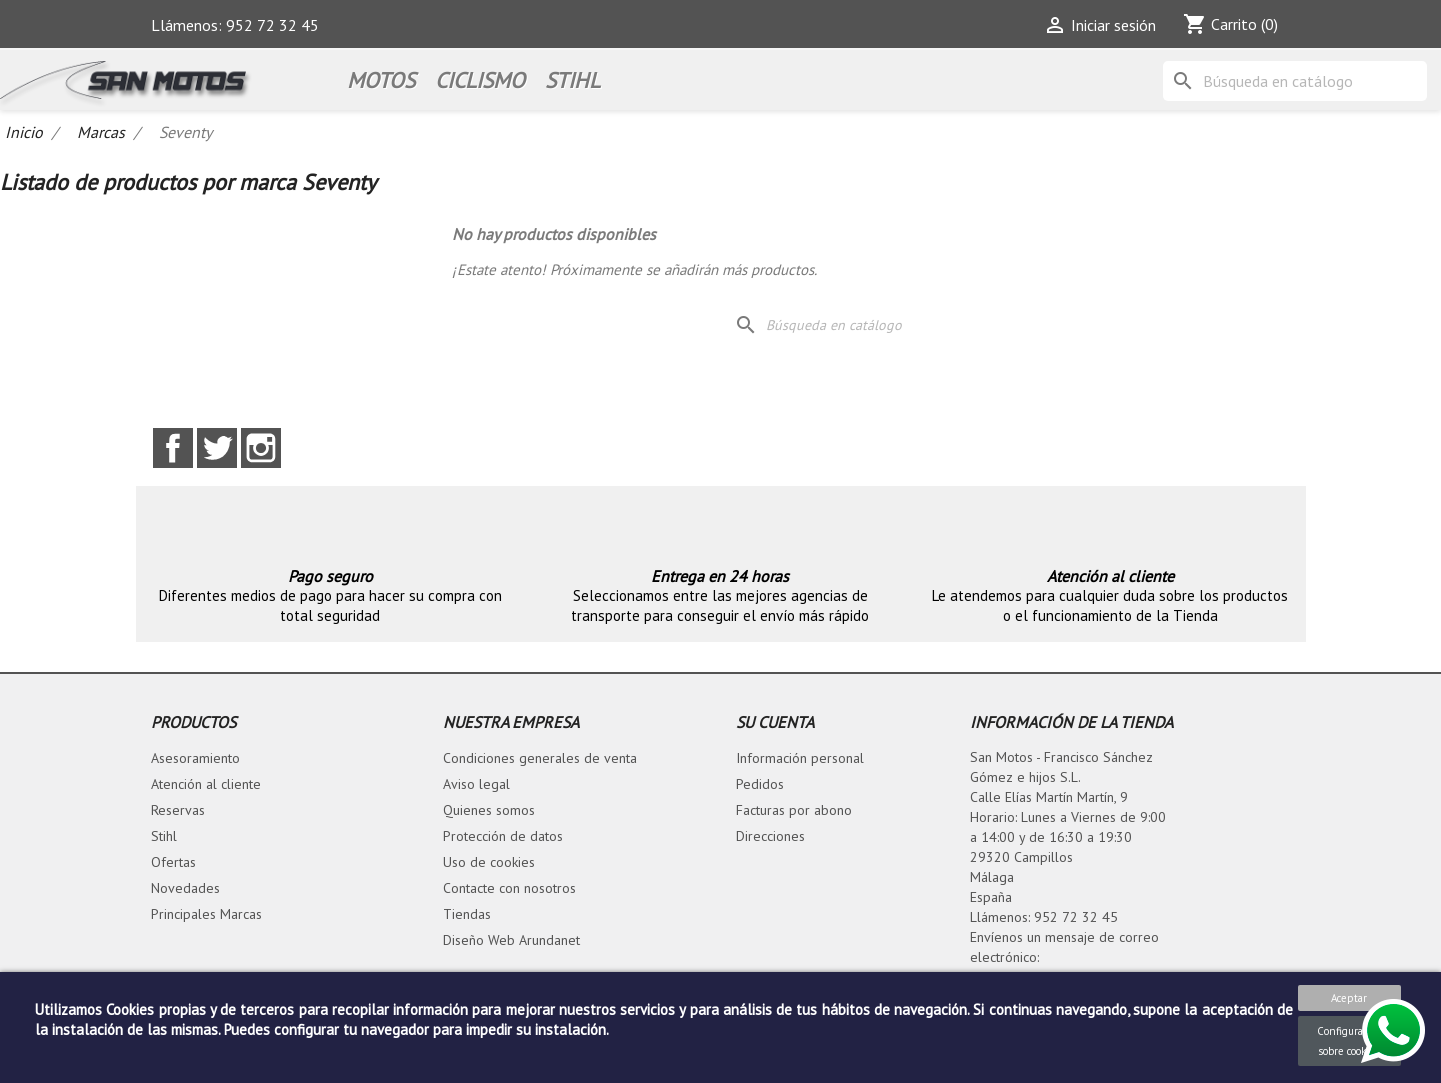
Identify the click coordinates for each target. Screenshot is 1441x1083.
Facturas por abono (794, 810)
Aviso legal (476, 784)
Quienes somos (489, 810)
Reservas (178, 810)
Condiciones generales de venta (540, 758)
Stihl (164, 836)
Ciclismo (480, 80)
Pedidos (760, 784)
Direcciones (770, 836)
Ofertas (173, 862)
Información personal (800, 758)
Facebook (173, 448)
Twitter (217, 448)
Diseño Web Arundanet (511, 940)
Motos (381, 80)
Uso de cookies (489, 862)
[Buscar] (1295, 81)
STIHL (572, 80)
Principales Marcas (206, 914)
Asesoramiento (195, 758)
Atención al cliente (206, 784)
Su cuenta (775, 722)
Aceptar (1349, 998)
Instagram (261, 448)
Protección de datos (503, 836)
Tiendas (467, 914)
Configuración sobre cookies (1349, 1041)
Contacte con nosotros (509, 888)
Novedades (185, 888)
